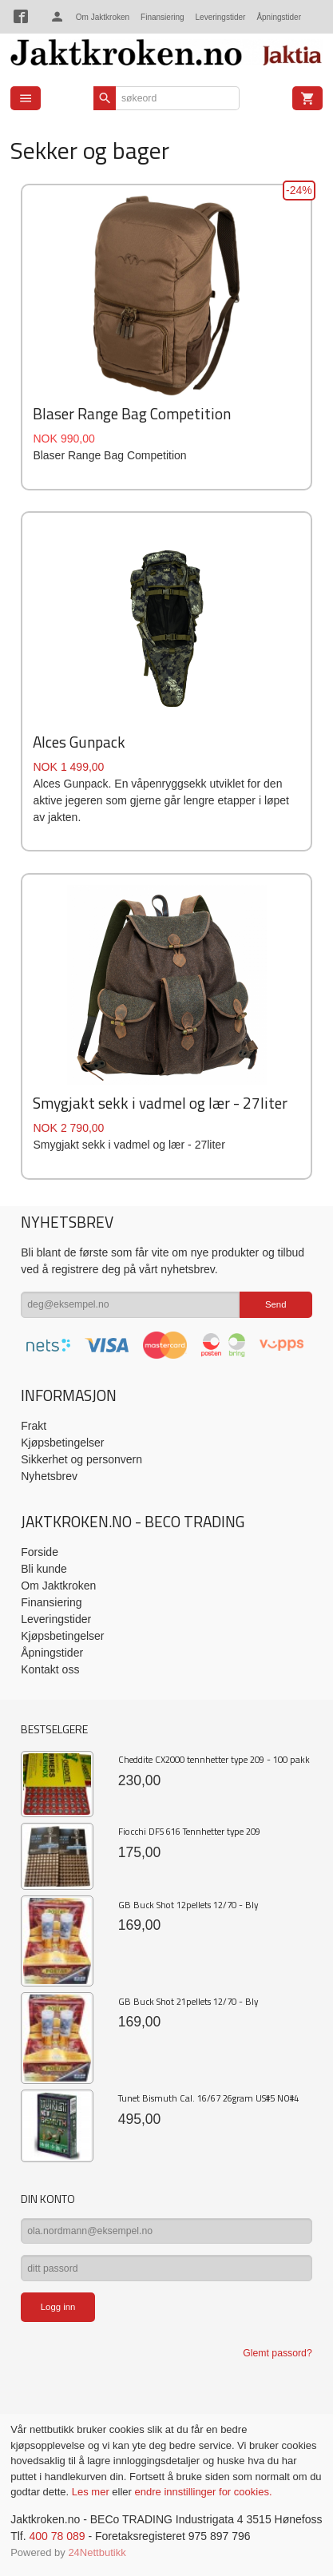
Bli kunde (44, 1568)
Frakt (33, 1425)
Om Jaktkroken (102, 17)
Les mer (92, 2492)
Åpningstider (278, 17)
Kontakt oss (50, 1669)
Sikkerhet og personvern (81, 1459)
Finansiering (162, 17)
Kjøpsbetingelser (62, 1442)
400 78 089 (57, 2536)
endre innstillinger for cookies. (203, 2492)
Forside (39, 1552)
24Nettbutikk (96, 2552)
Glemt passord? (277, 2353)
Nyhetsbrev (49, 1476)
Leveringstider (221, 17)
